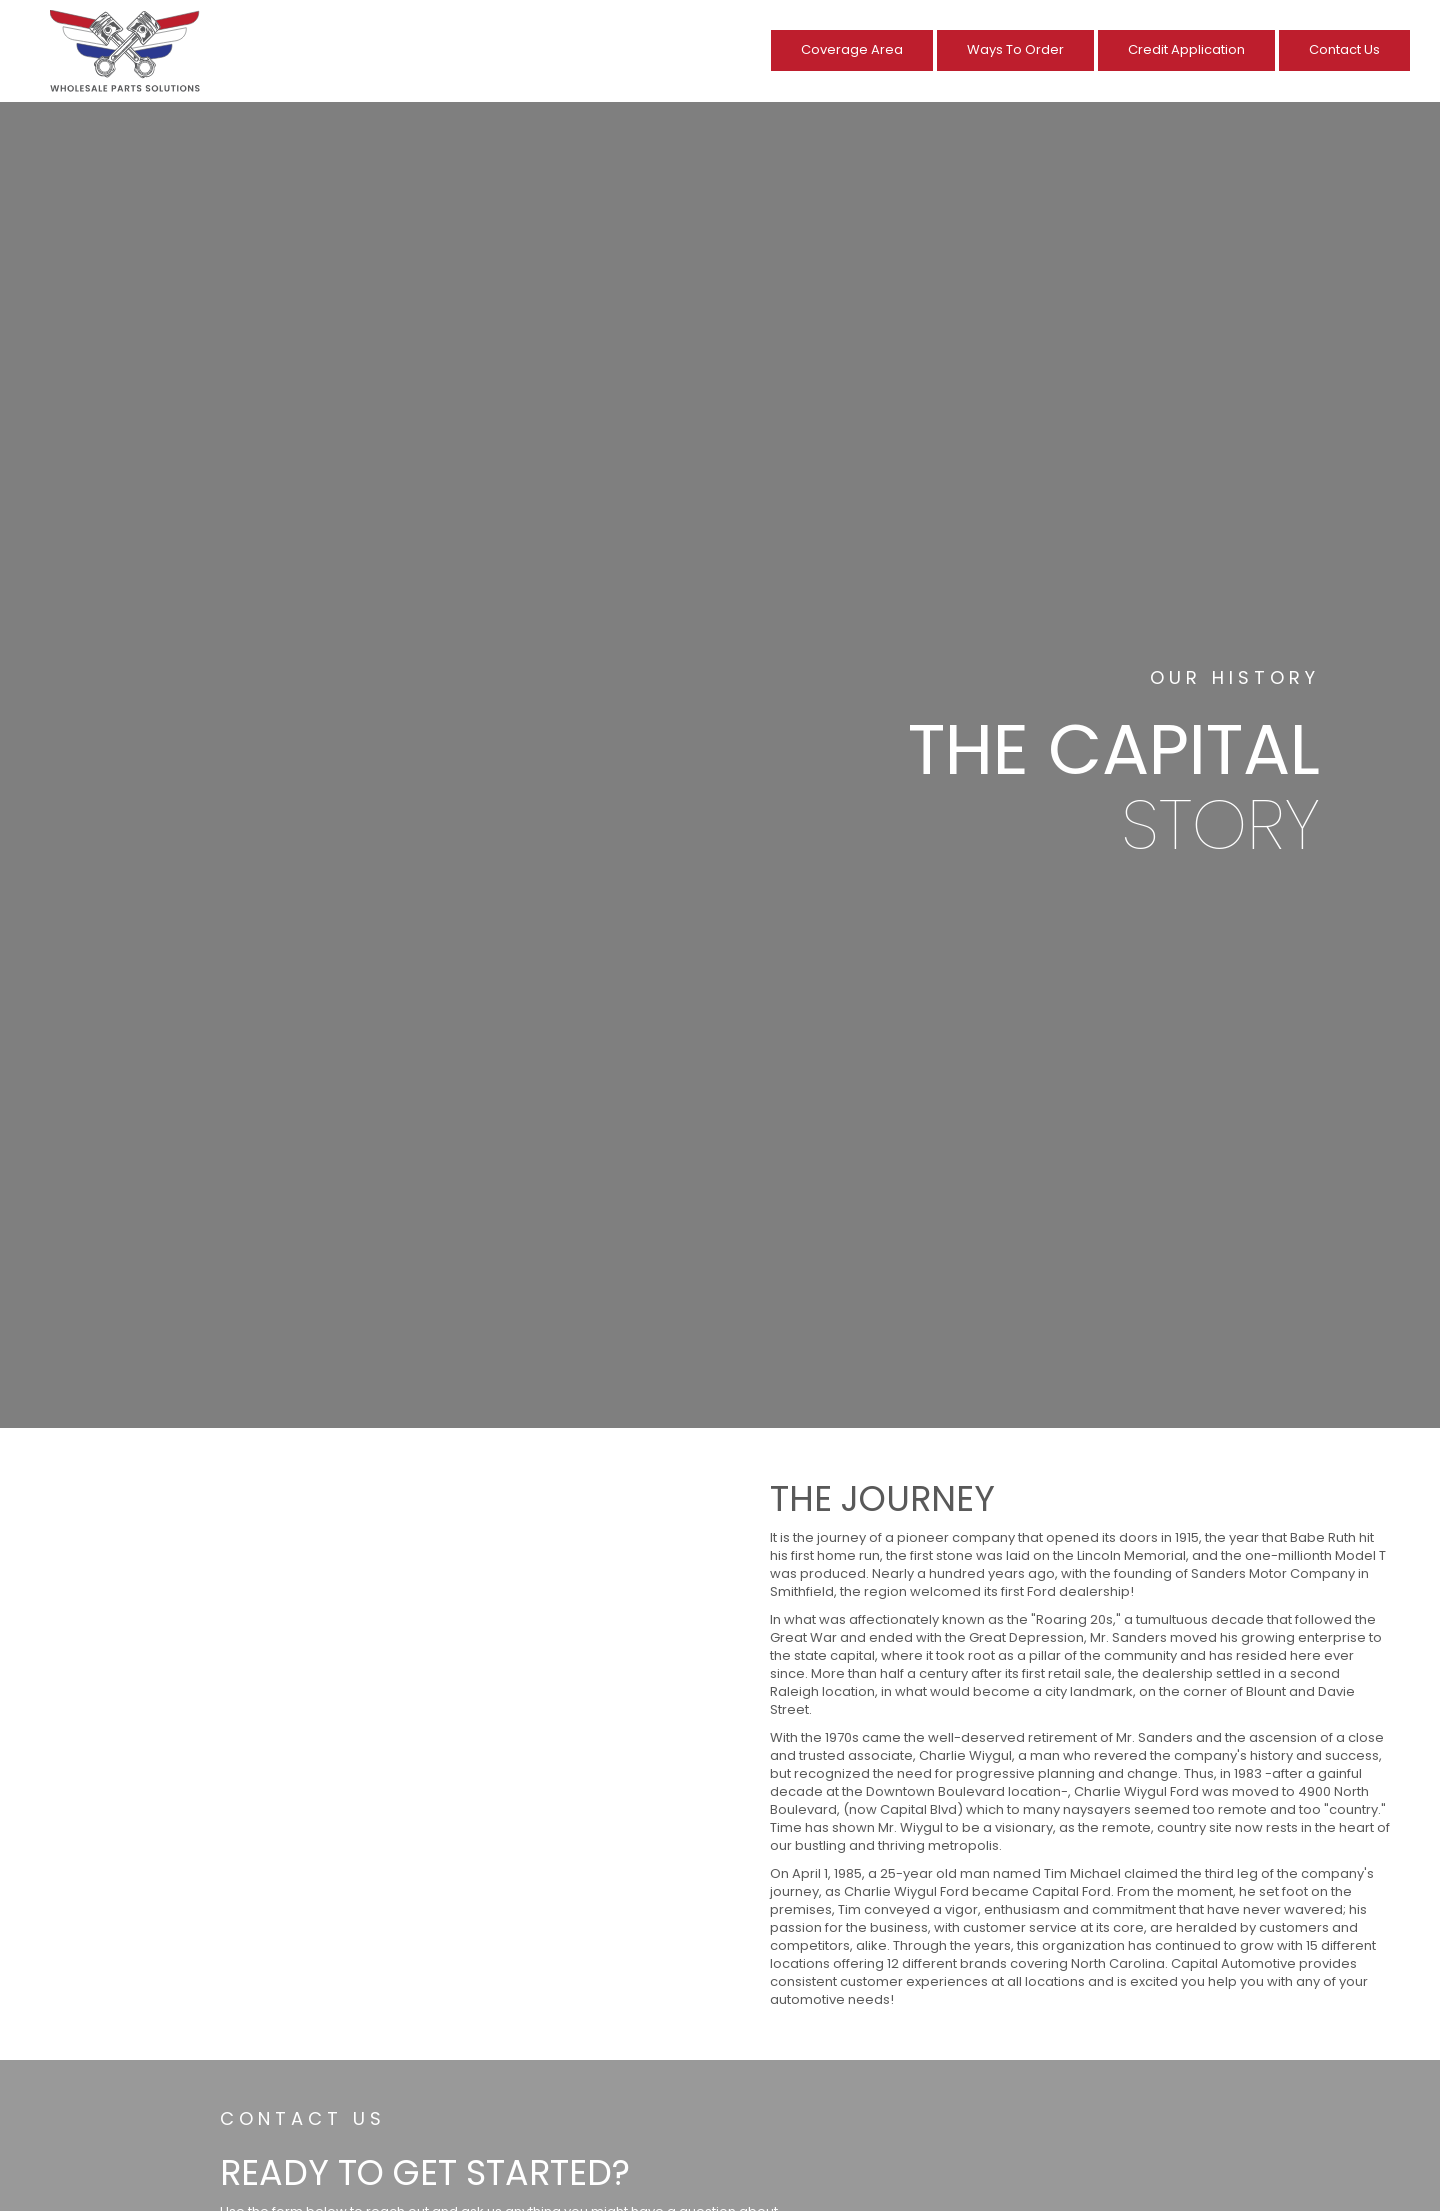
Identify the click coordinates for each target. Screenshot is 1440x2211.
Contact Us (1344, 49)
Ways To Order (1015, 49)
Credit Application (1186, 49)
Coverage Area (852, 49)
